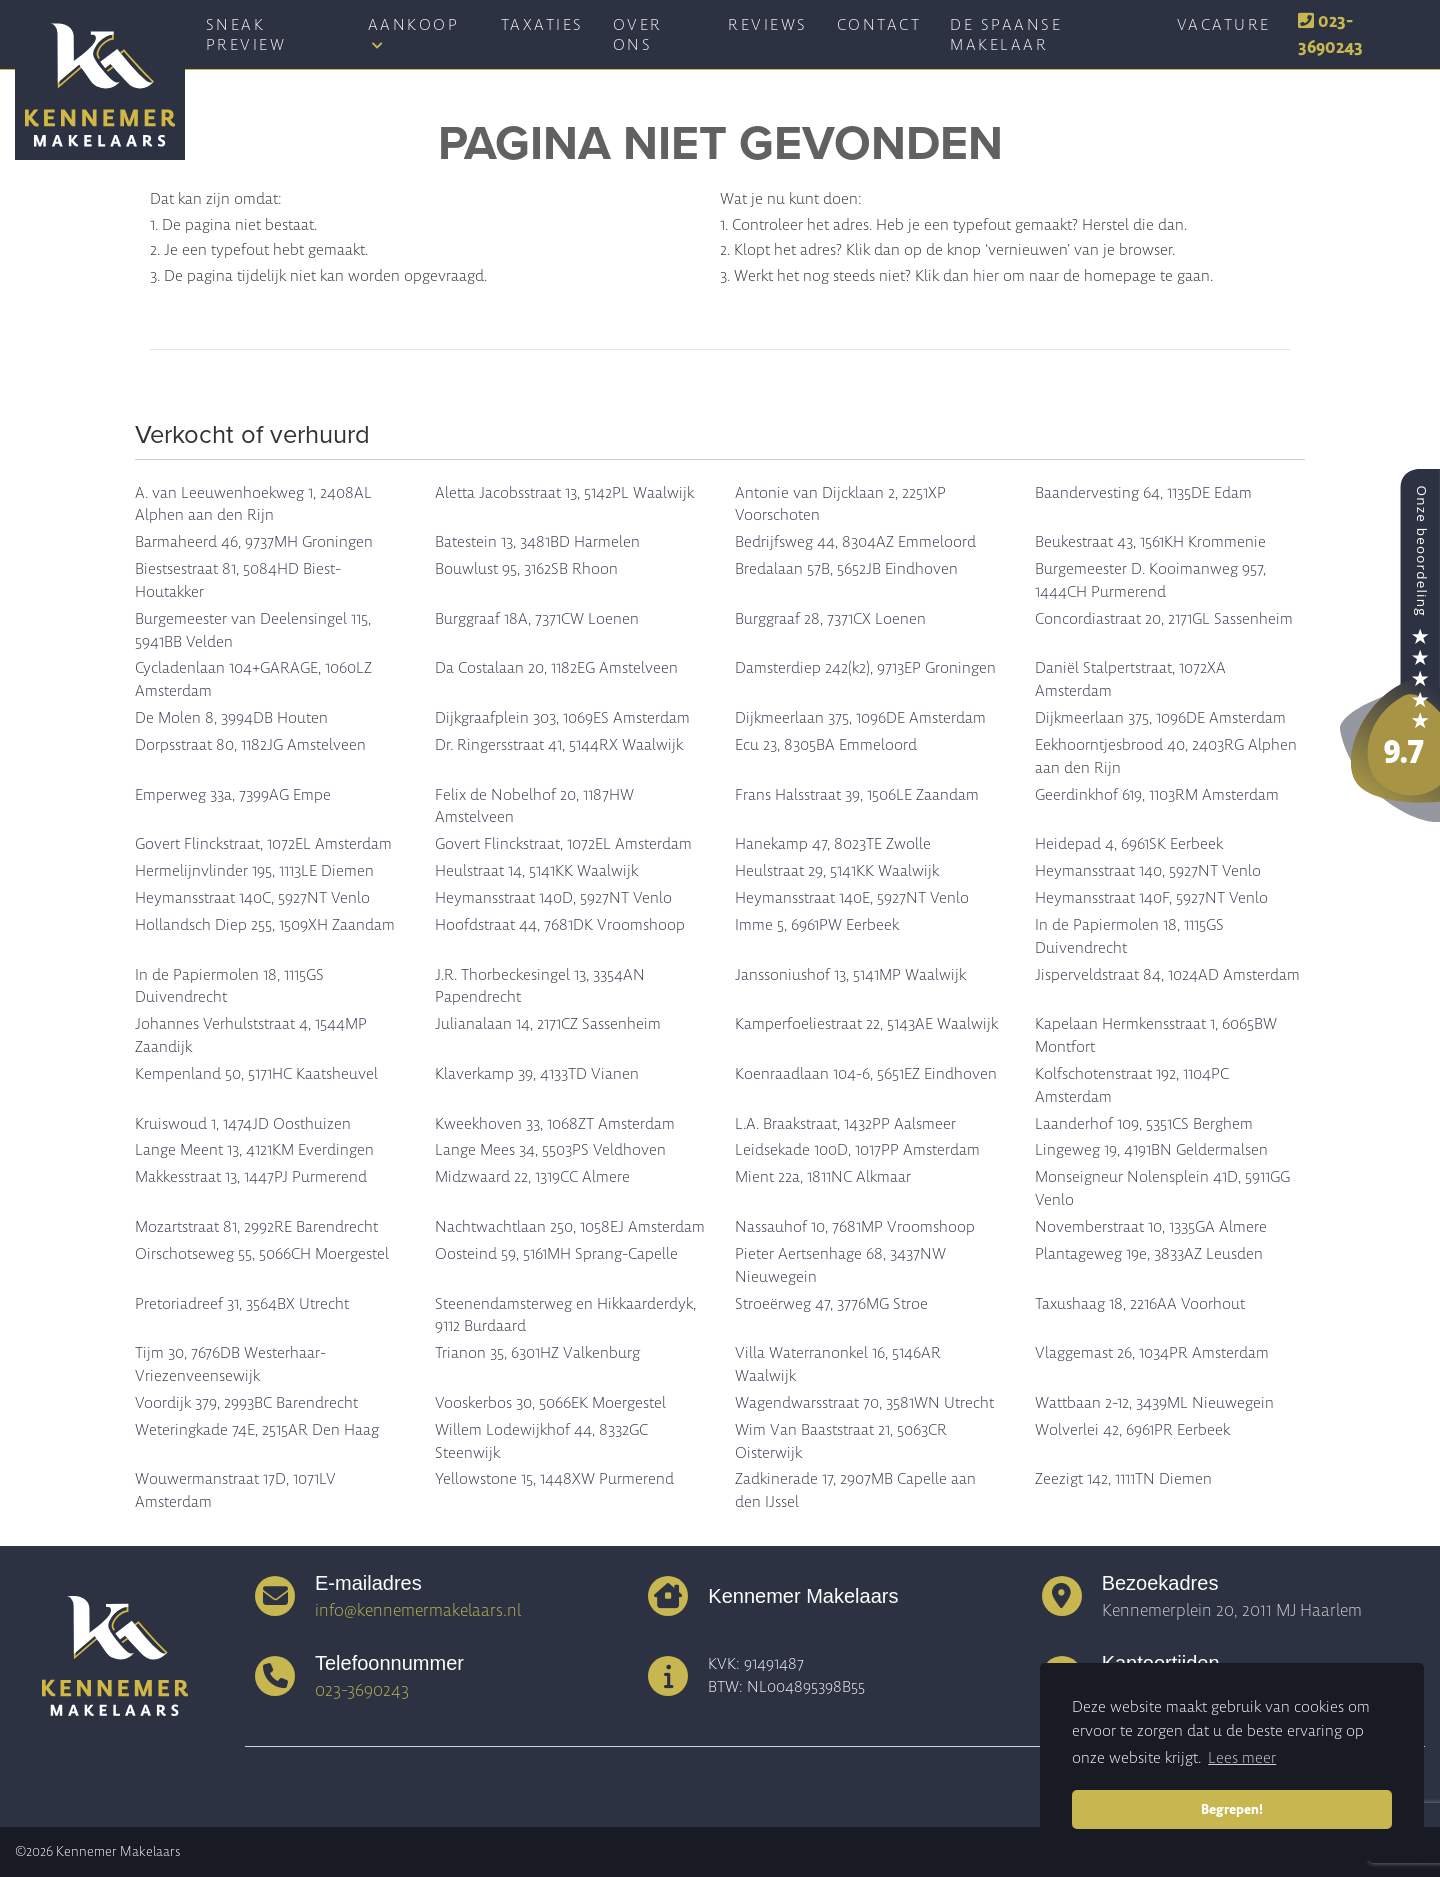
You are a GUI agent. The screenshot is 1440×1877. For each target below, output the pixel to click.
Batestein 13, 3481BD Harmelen (537, 542)
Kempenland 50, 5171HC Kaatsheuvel (256, 1074)
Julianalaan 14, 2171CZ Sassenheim (548, 1024)
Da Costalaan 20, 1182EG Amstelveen (556, 668)
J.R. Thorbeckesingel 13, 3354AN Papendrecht (540, 986)
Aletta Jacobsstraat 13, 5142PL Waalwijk (564, 493)
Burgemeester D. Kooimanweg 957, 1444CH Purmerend (1150, 580)
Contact (879, 25)
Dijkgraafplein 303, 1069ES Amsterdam (562, 718)
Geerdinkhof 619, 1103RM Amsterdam (1157, 795)
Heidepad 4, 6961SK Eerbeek (1129, 844)
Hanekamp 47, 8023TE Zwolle (833, 844)
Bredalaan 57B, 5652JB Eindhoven (846, 569)
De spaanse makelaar (1006, 35)
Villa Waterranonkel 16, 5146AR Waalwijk (838, 1364)
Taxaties (542, 25)
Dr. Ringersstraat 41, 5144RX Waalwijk (559, 745)
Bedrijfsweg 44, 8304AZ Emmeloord (855, 542)
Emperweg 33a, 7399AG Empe (233, 795)
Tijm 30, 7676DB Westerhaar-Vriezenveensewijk (230, 1364)
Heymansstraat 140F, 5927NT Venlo (1151, 898)
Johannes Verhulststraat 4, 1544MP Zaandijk (251, 1035)
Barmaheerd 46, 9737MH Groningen (254, 542)
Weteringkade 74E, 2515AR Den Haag (257, 1430)
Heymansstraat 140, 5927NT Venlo (1148, 871)
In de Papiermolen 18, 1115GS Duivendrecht (1129, 936)
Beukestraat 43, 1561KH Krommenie (1150, 542)
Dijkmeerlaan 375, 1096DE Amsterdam (860, 718)
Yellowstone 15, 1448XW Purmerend (554, 1479)
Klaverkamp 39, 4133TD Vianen (537, 1074)
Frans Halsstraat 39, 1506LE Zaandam (857, 795)
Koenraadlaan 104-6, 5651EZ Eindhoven (866, 1074)
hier (986, 276)
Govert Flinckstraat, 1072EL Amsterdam (263, 844)
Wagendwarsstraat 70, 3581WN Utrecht (864, 1403)
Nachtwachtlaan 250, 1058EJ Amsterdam (570, 1227)
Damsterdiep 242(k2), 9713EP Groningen (865, 668)
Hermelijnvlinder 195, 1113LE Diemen (254, 871)
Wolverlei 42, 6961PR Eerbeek (1132, 1430)
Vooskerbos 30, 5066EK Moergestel (550, 1403)
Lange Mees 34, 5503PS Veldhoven (550, 1150)
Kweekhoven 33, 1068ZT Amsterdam (555, 1124)
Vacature (1224, 25)
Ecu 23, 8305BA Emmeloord (826, 745)
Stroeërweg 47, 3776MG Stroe (831, 1304)
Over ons (638, 35)
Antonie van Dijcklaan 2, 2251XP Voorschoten (840, 504)
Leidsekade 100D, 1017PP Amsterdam (857, 1150)
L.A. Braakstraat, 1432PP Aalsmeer (845, 1124)
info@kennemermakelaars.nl (418, 1610)
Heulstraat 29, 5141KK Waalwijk (837, 871)
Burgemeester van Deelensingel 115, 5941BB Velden (253, 630)
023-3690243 (1330, 34)
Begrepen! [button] (1232, 1809)
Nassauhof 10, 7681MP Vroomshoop (855, 1227)
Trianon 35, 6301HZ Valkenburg (537, 1353)
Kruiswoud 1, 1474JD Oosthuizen (243, 1124)
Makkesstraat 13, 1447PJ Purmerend (251, 1177)
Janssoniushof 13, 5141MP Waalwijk (850, 975)
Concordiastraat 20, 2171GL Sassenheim (1164, 619)
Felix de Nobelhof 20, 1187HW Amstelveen (534, 806)
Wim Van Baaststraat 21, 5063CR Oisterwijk (841, 1441)
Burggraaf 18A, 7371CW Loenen (537, 619)
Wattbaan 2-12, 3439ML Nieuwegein (1154, 1403)
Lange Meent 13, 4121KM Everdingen (254, 1150)
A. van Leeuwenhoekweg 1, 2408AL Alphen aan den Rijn (253, 504)
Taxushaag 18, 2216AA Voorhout (1140, 1304)
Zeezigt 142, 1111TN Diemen (1123, 1479)
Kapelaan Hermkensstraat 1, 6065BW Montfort (1156, 1035)
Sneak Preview (246, 35)
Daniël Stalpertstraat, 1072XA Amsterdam (1130, 679)
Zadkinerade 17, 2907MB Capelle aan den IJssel (855, 1490)
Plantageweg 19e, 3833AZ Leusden (1149, 1254)
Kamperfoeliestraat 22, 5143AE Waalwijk (866, 1024)
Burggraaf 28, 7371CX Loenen (830, 619)
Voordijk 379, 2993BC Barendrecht (246, 1403)
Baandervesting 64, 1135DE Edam (1143, 493)
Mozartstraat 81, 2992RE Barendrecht (256, 1227)
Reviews (768, 25)
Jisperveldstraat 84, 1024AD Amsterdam (1167, 975)
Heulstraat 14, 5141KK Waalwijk (536, 871)
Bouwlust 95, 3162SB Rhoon (526, 569)
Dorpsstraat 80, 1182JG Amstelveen (250, 745)
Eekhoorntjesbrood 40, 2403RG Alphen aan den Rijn (1166, 756)
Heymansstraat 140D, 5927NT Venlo (553, 898)
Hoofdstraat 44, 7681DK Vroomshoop (560, 925)
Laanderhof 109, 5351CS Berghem (1144, 1124)
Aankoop (414, 33)
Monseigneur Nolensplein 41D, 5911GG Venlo (1162, 1188)
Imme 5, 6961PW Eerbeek (817, 925)
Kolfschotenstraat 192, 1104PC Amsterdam (1132, 1085)
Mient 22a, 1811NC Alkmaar (823, 1177)
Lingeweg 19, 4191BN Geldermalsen (1151, 1150)
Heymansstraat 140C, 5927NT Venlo (252, 898)
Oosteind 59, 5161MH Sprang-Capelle (556, 1254)
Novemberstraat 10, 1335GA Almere (1151, 1227)
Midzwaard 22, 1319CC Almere (532, 1177)
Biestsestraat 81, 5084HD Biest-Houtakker (238, 580)
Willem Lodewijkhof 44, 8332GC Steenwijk (541, 1441)
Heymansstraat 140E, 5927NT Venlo (852, 898)
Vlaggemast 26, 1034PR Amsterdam (1152, 1353)
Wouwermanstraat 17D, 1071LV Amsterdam (235, 1490)
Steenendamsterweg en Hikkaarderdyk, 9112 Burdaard (565, 1315)
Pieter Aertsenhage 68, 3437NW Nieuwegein (840, 1265)
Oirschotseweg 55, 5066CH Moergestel (262, 1254)
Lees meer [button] (1242, 1758)
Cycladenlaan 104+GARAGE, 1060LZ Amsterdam (253, 679)
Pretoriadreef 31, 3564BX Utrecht (242, 1304)
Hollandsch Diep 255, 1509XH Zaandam (265, 925)
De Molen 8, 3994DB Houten (231, 718)
